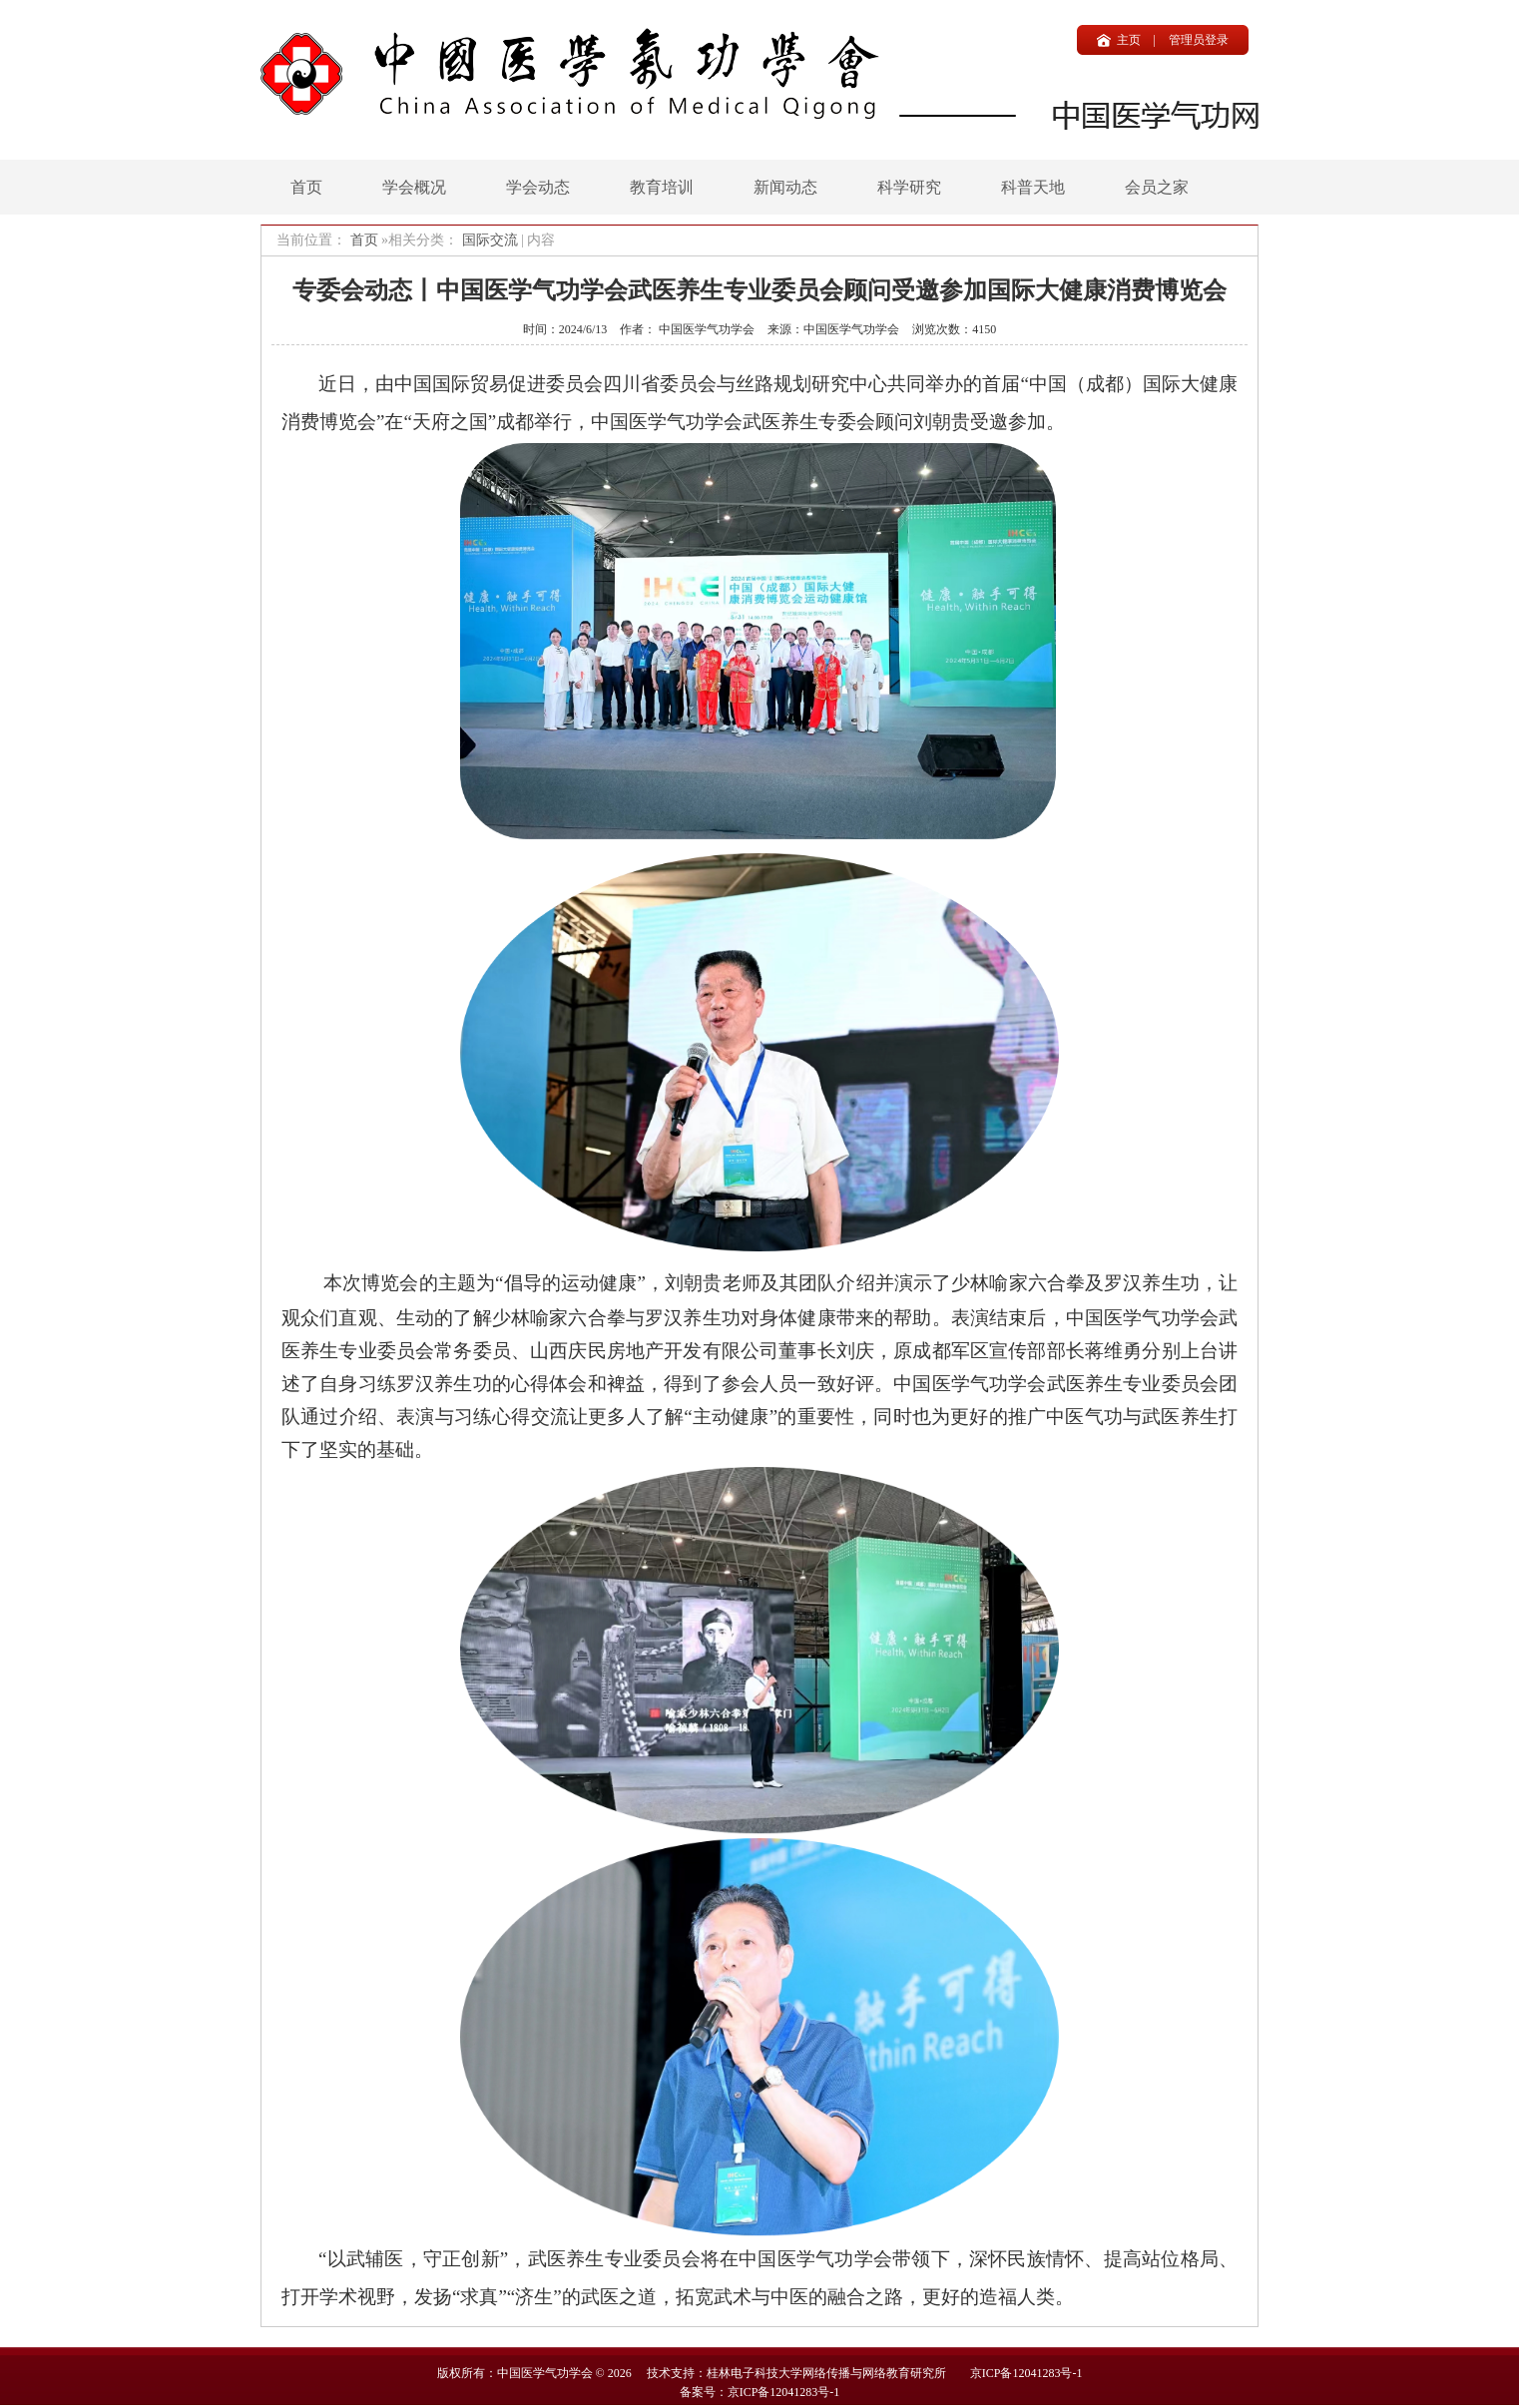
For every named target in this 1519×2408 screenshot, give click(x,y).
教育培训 (662, 187)
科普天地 (1033, 187)
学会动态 (538, 187)
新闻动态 (785, 187)
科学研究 (909, 187)
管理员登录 (1199, 40)
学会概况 (414, 187)
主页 (1129, 40)
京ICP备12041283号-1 (1026, 2373)
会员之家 (1157, 187)
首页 (306, 187)
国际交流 (490, 240)
